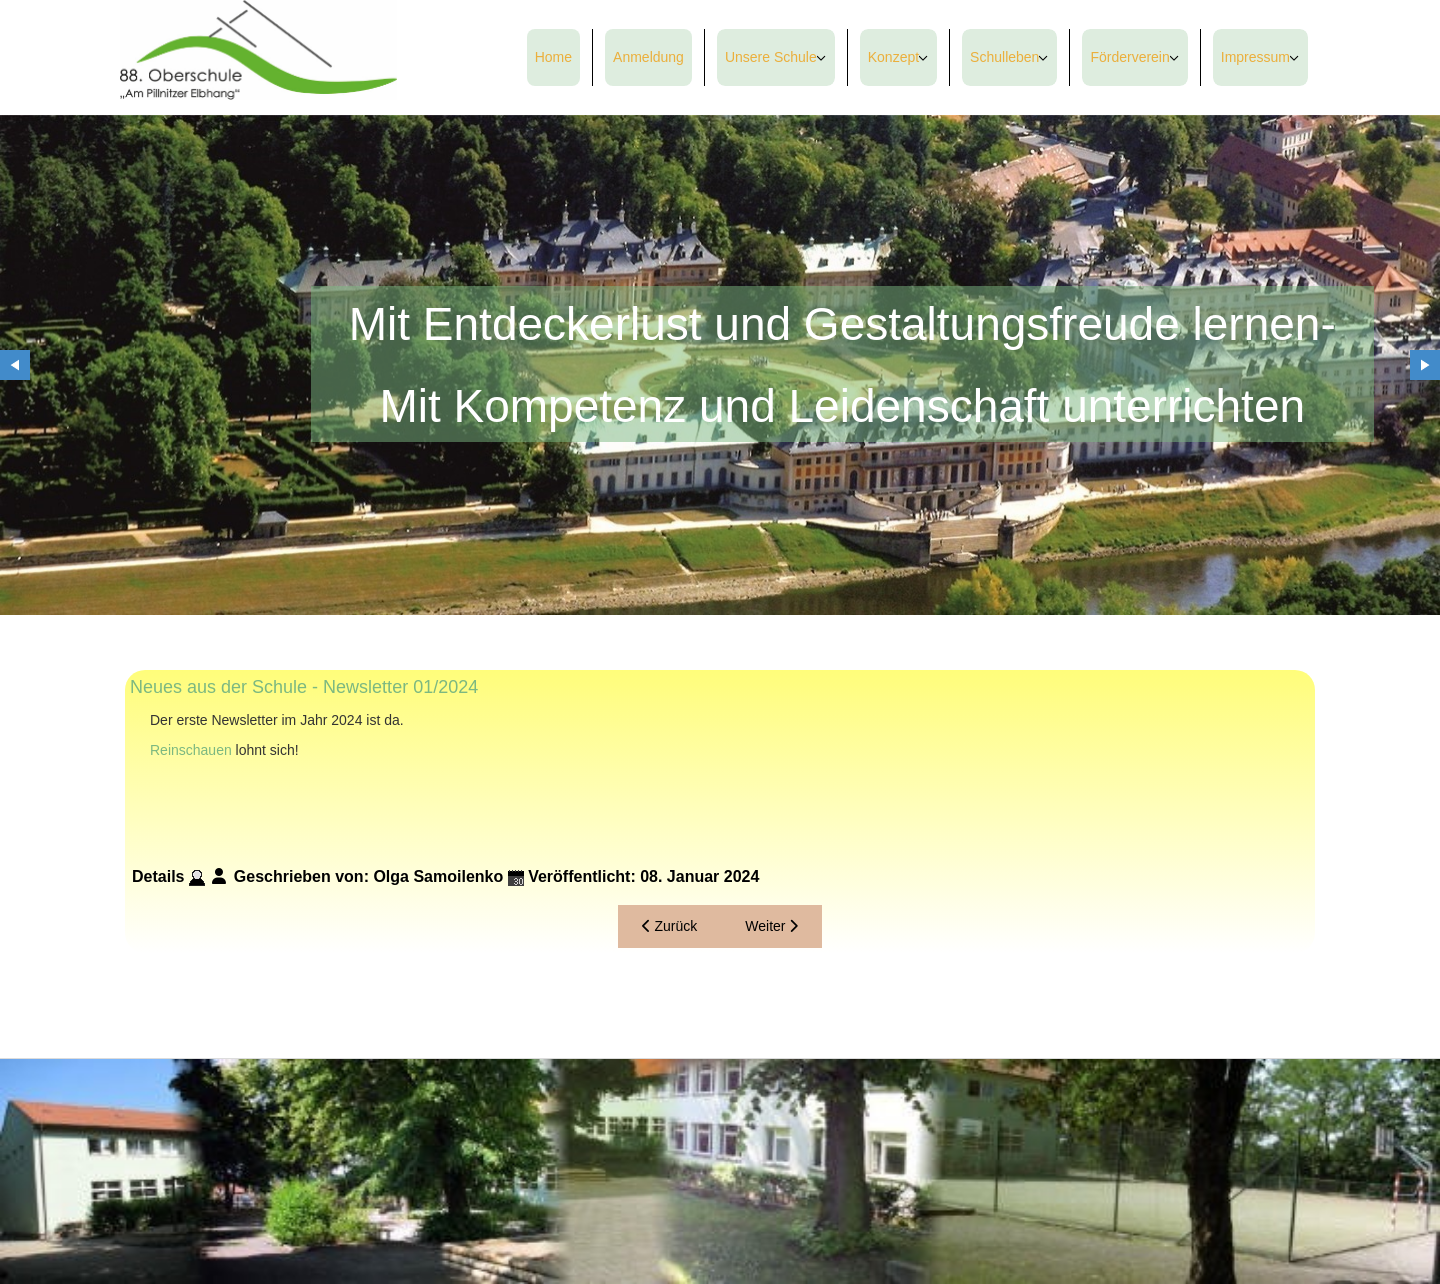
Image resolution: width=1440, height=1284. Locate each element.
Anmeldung (648, 57)
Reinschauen (191, 750)
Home (553, 57)
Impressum (1255, 57)
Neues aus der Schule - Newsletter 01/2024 (304, 687)
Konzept (893, 57)
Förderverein (1129, 57)
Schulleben (1004, 57)
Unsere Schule (771, 57)
